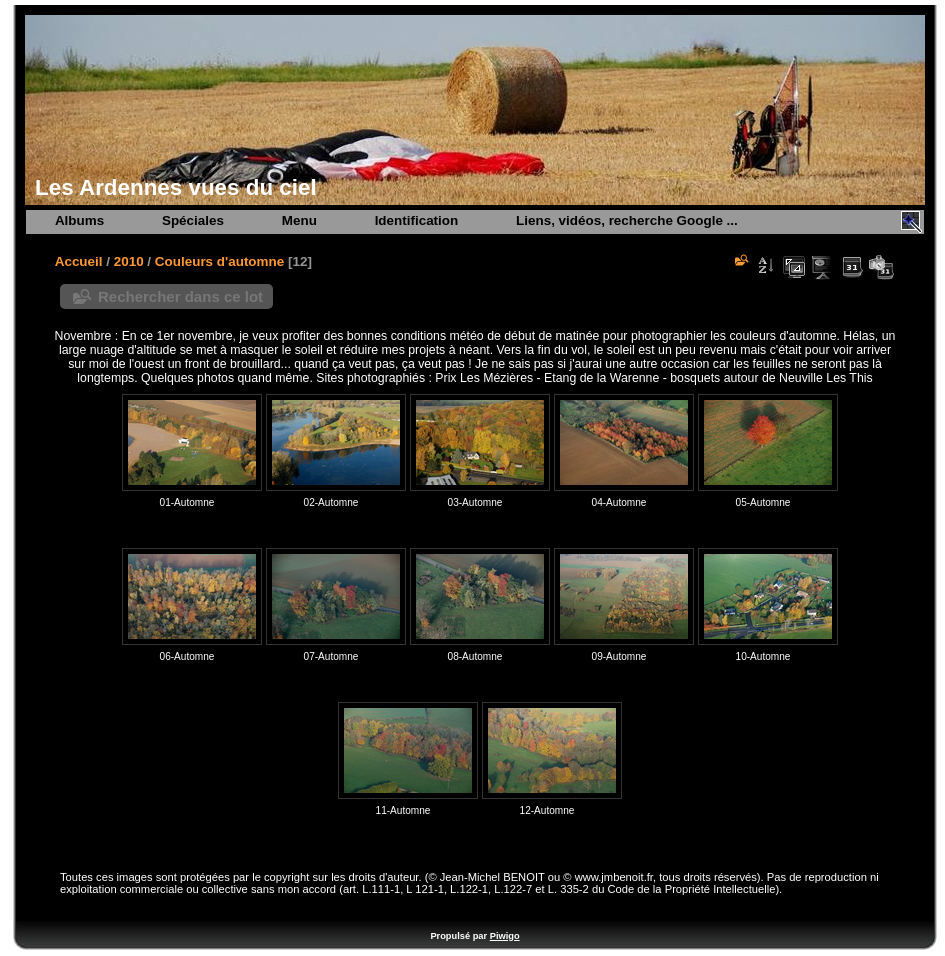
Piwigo (505, 936)
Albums (79, 220)
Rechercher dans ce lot (180, 296)
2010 (129, 261)
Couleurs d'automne (219, 261)
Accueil (79, 261)
